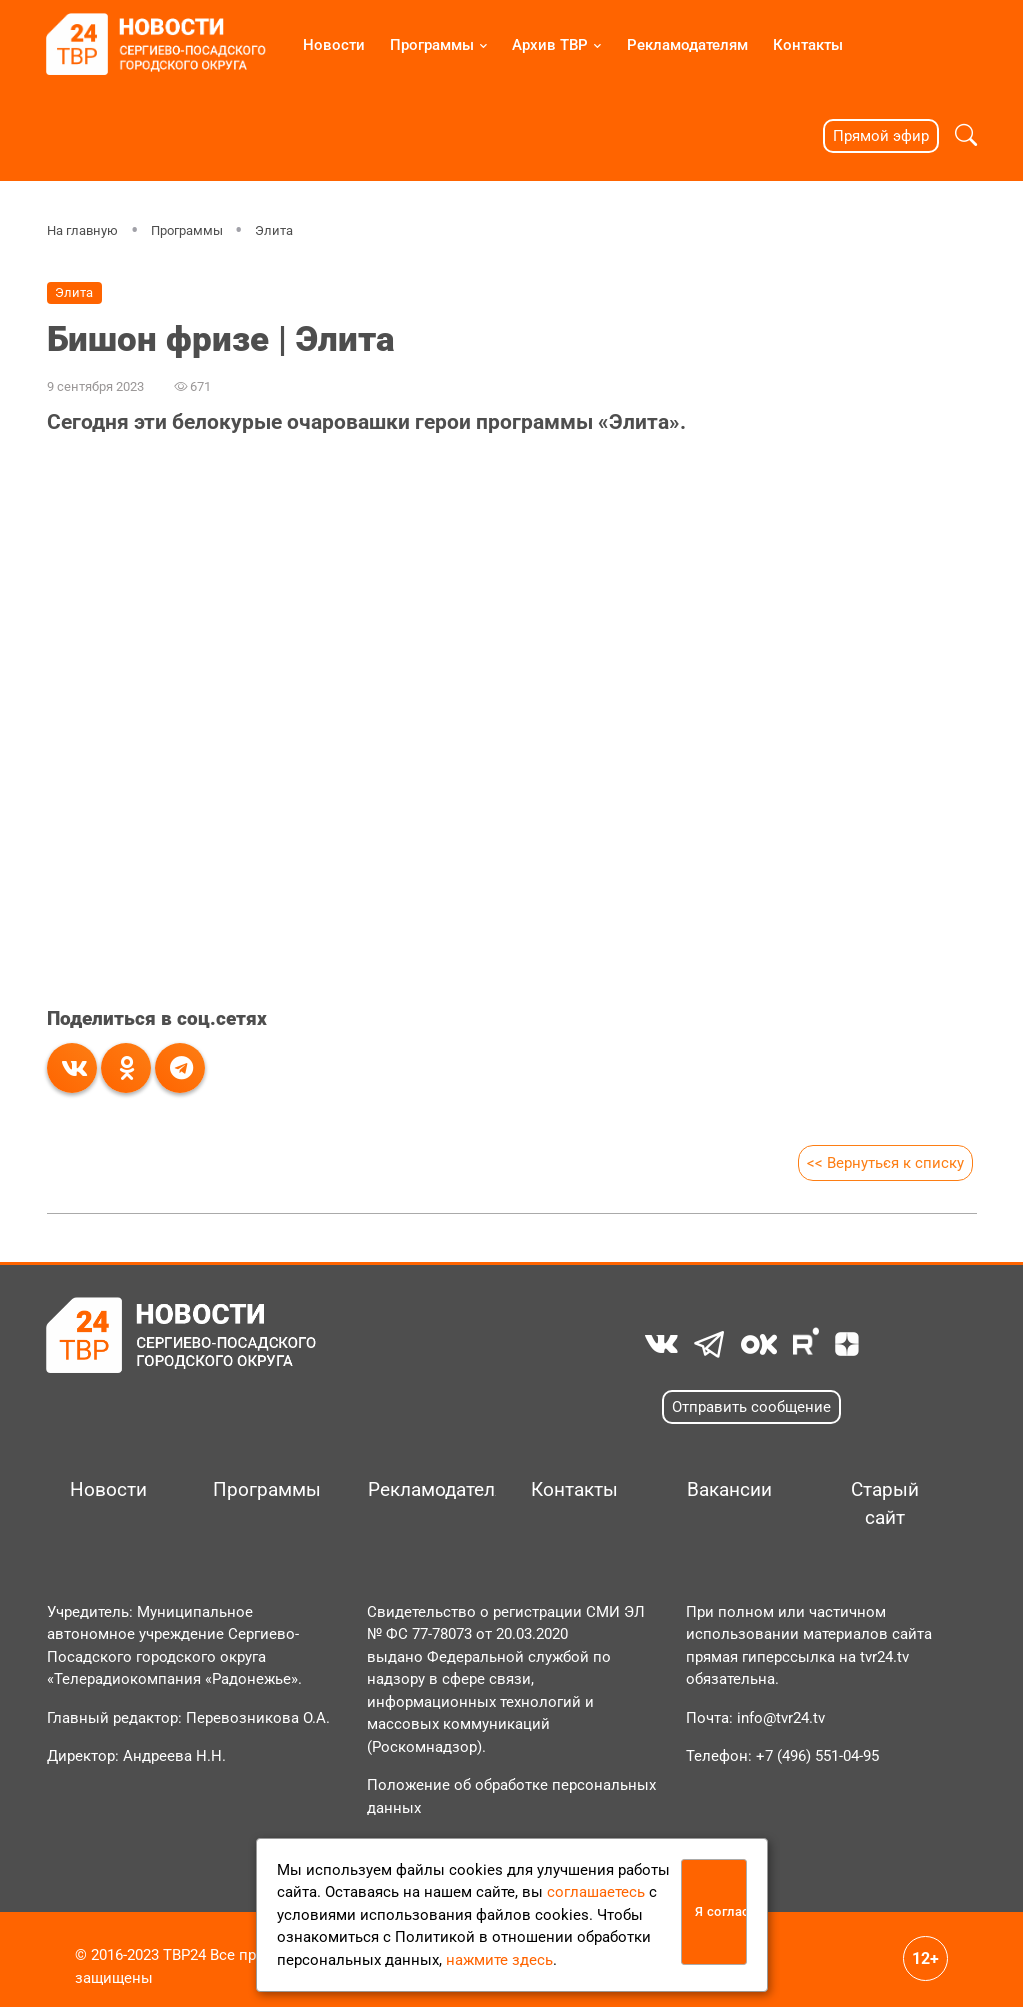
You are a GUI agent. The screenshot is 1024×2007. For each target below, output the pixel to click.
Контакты (808, 45)
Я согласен (721, 1911)
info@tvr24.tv (781, 1718)
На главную (82, 230)
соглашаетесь (596, 1892)
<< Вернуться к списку (884, 1163)
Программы (432, 45)
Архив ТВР (550, 45)
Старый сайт (885, 1504)
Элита (274, 230)
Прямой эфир (881, 136)
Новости (334, 45)
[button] (966, 135)
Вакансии (729, 1490)
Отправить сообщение (751, 1407)
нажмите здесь (499, 1960)
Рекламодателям (687, 45)
